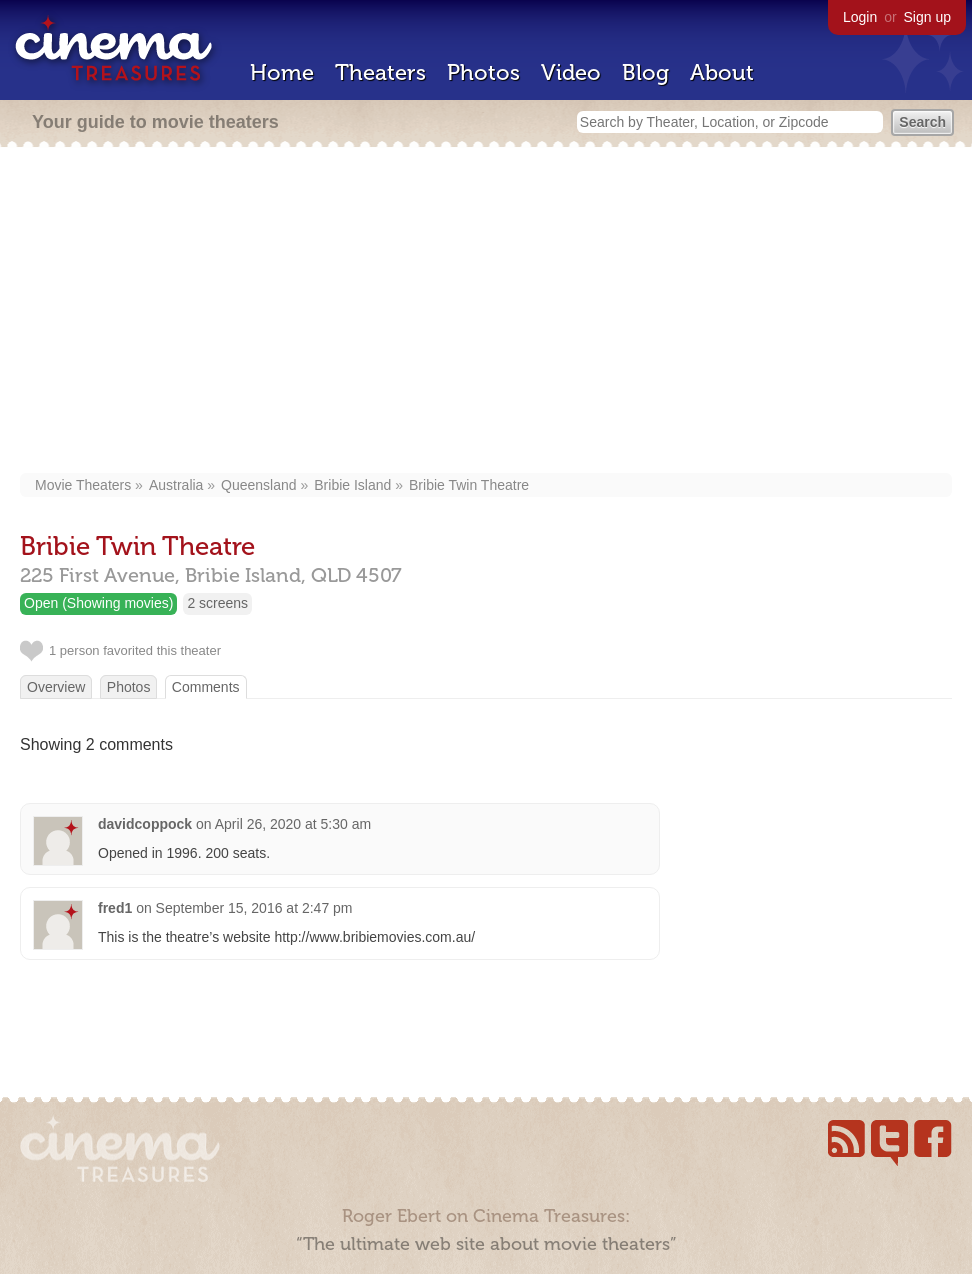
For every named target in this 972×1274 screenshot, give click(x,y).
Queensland (259, 485)
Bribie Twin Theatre (469, 485)
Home (282, 72)
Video (571, 72)
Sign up (927, 17)
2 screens (217, 603)
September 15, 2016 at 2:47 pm (254, 908)
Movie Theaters (83, 485)
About (722, 72)
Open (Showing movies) (98, 603)
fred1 (115, 908)
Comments (206, 687)
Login (860, 17)
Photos (483, 72)
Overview (56, 687)
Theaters (380, 72)
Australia (176, 485)
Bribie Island (352, 485)
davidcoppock (145, 824)
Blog (645, 72)
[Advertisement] (486, 312)
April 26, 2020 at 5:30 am (293, 824)
